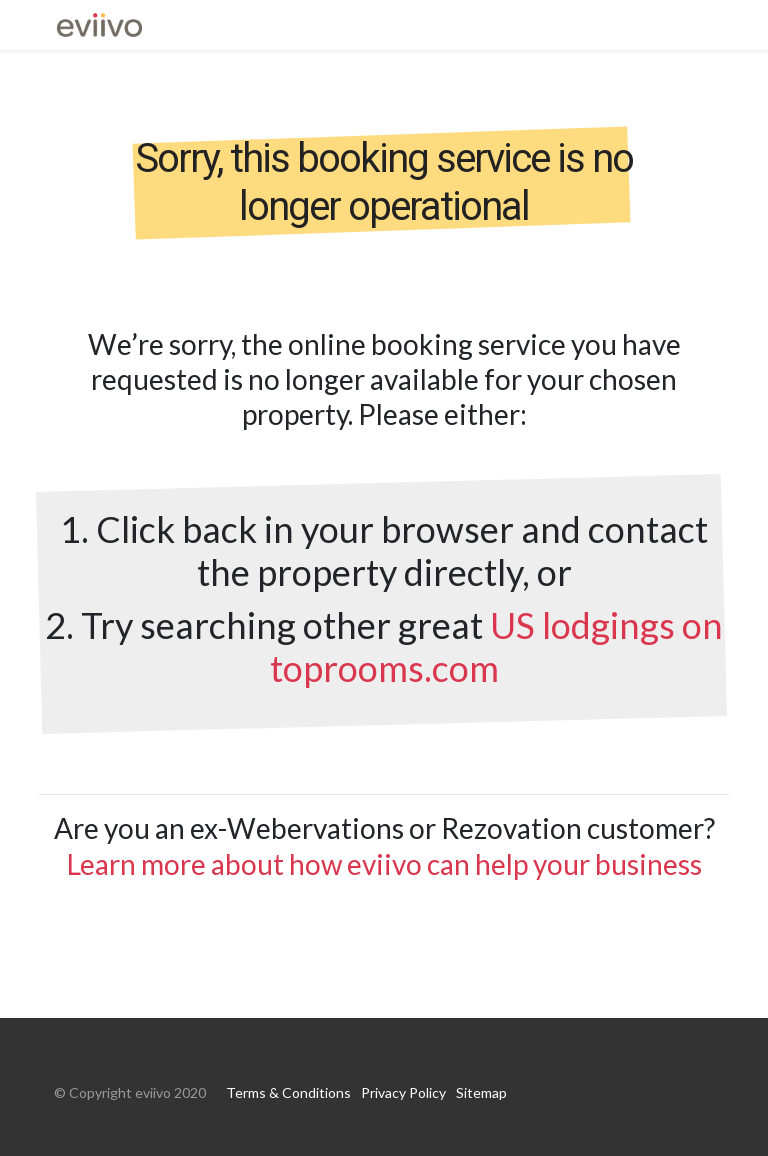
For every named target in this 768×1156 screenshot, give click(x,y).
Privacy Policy (403, 1092)
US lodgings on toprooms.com (497, 646)
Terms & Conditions (288, 1092)
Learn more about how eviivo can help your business (384, 864)
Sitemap (481, 1092)
